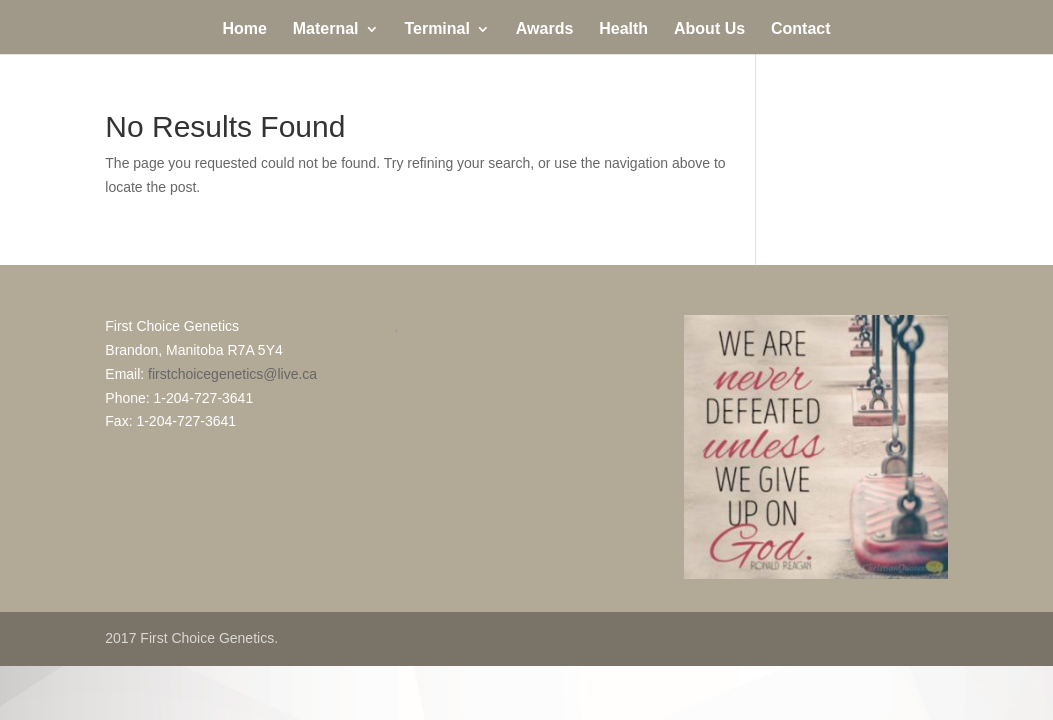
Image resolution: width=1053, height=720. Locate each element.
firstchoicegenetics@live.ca (232, 374)
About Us (709, 29)
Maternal (326, 29)
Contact (801, 29)
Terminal (437, 29)
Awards (545, 29)
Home (244, 29)
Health (623, 29)
